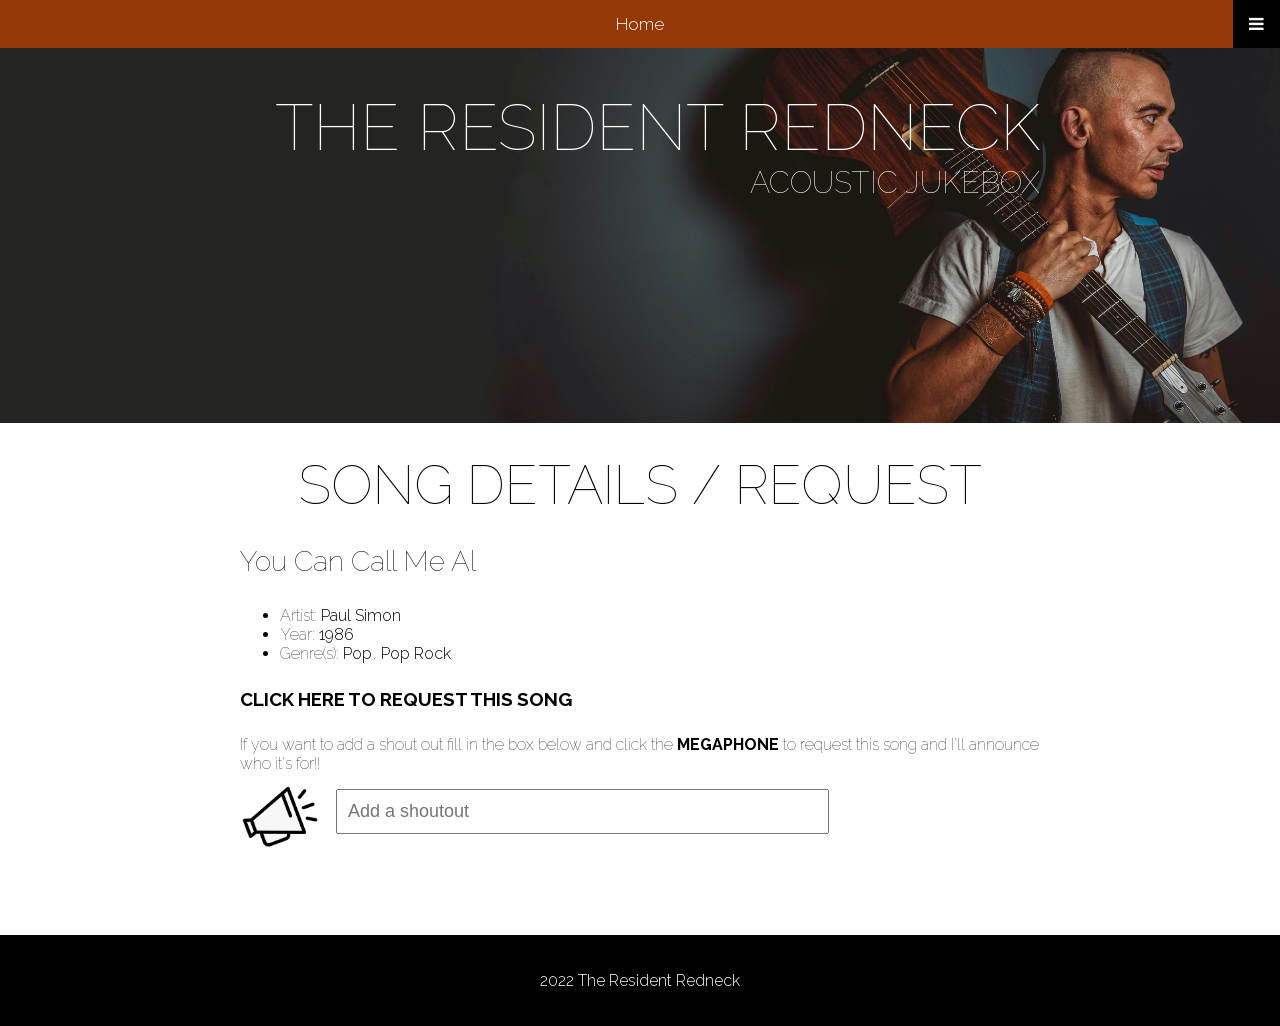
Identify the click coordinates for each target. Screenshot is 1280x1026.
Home (640, 24)
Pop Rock (416, 653)
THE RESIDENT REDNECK (657, 127)
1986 (336, 634)
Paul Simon (361, 615)
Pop (357, 653)
